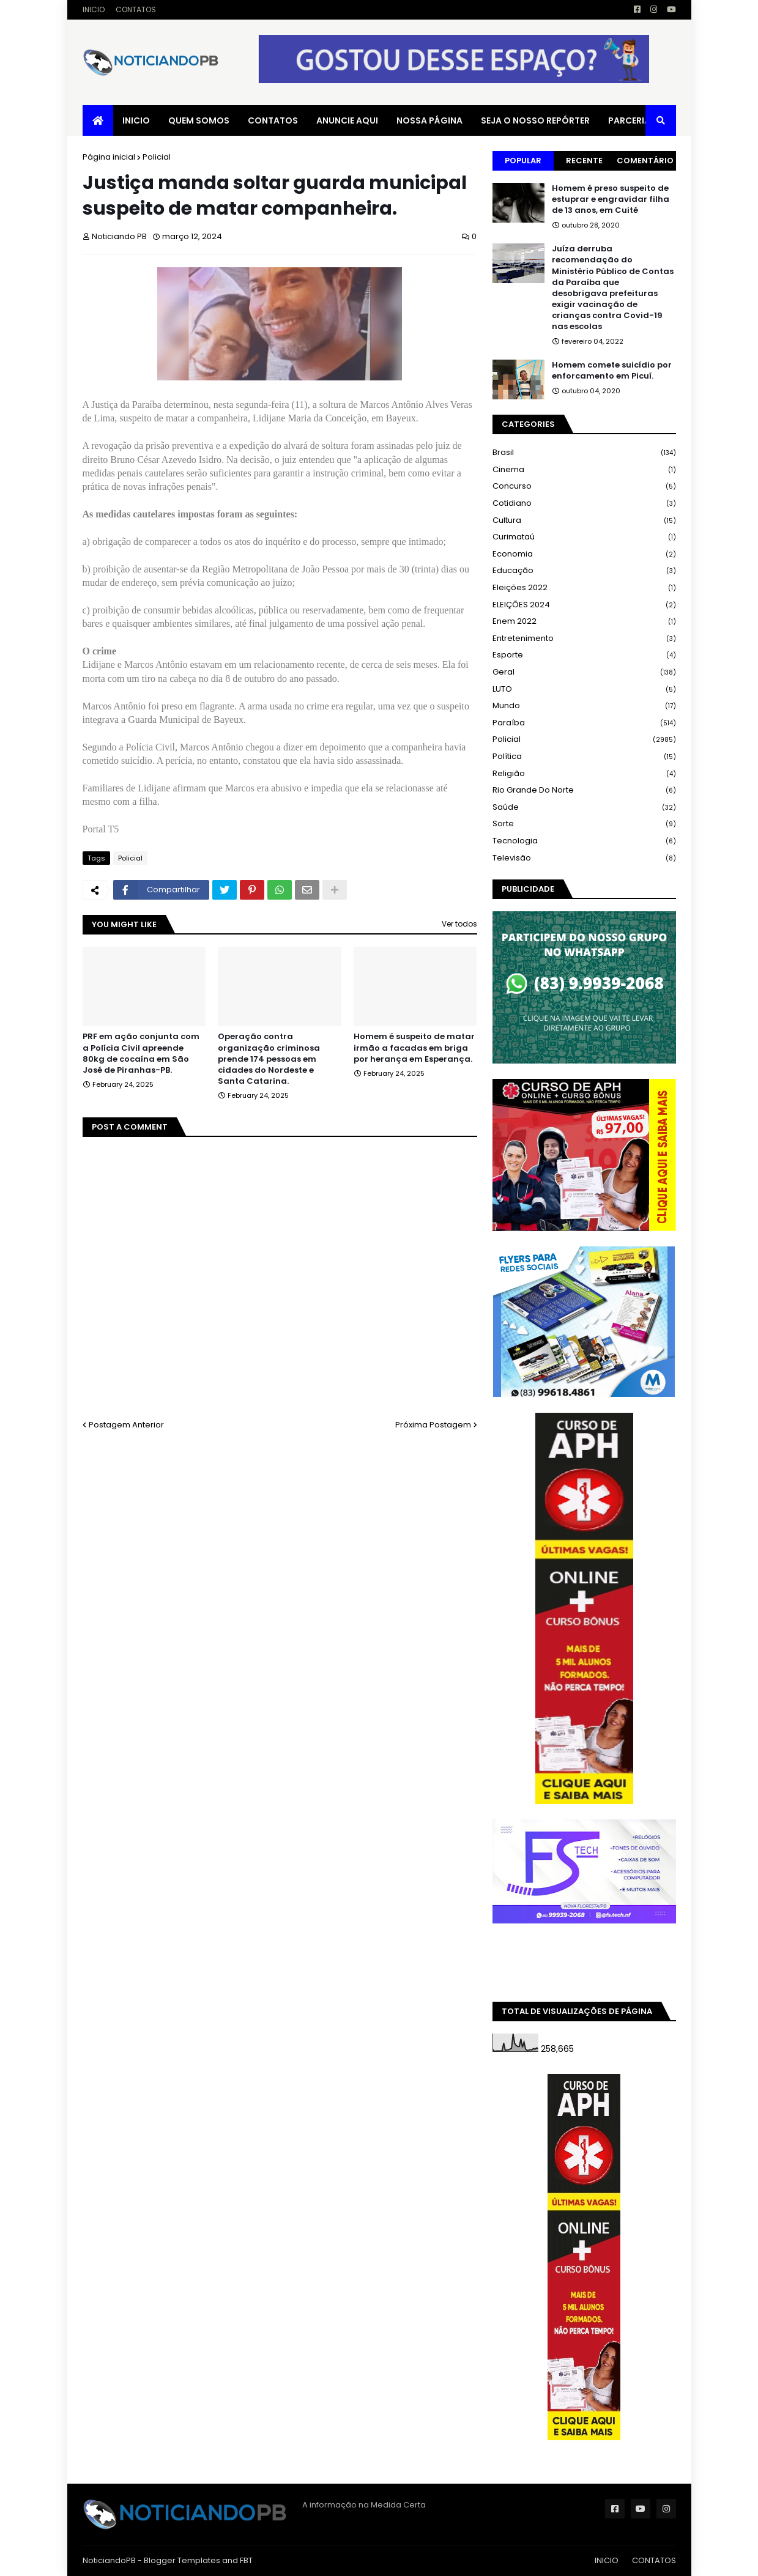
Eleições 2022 (584, 588)
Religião (584, 774)
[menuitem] (98, 120)
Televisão (584, 858)
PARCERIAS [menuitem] (632, 120)
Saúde (584, 807)
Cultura (584, 520)
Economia (584, 554)
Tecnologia (584, 841)
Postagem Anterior (126, 1424)
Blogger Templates (182, 2560)
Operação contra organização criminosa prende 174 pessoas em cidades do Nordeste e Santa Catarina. (269, 1059)
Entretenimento (584, 638)
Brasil (584, 452)
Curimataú (584, 537)
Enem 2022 (584, 621)
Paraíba (584, 723)
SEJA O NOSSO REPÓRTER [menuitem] (535, 120)
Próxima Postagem (433, 1424)
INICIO (94, 9)
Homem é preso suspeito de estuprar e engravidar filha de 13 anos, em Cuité (610, 199)
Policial (157, 157)
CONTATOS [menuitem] (273, 120)
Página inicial (109, 157)
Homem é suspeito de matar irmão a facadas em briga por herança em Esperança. (414, 1047)
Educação (584, 570)
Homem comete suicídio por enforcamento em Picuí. (612, 371)
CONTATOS (136, 9)
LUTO (584, 689)
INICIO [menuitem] (136, 120)
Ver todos (459, 924)
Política (584, 756)
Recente (584, 160)
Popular (523, 160)
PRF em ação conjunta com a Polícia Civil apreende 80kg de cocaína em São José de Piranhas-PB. (141, 1053)
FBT (246, 2560)
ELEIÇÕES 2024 (584, 605)
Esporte (584, 655)
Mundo (584, 706)
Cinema (584, 470)
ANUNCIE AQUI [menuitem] (347, 120)
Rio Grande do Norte (584, 790)
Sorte (584, 824)
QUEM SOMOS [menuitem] (198, 120)
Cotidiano (584, 503)
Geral (584, 672)
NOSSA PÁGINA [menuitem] (429, 120)
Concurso (584, 486)
